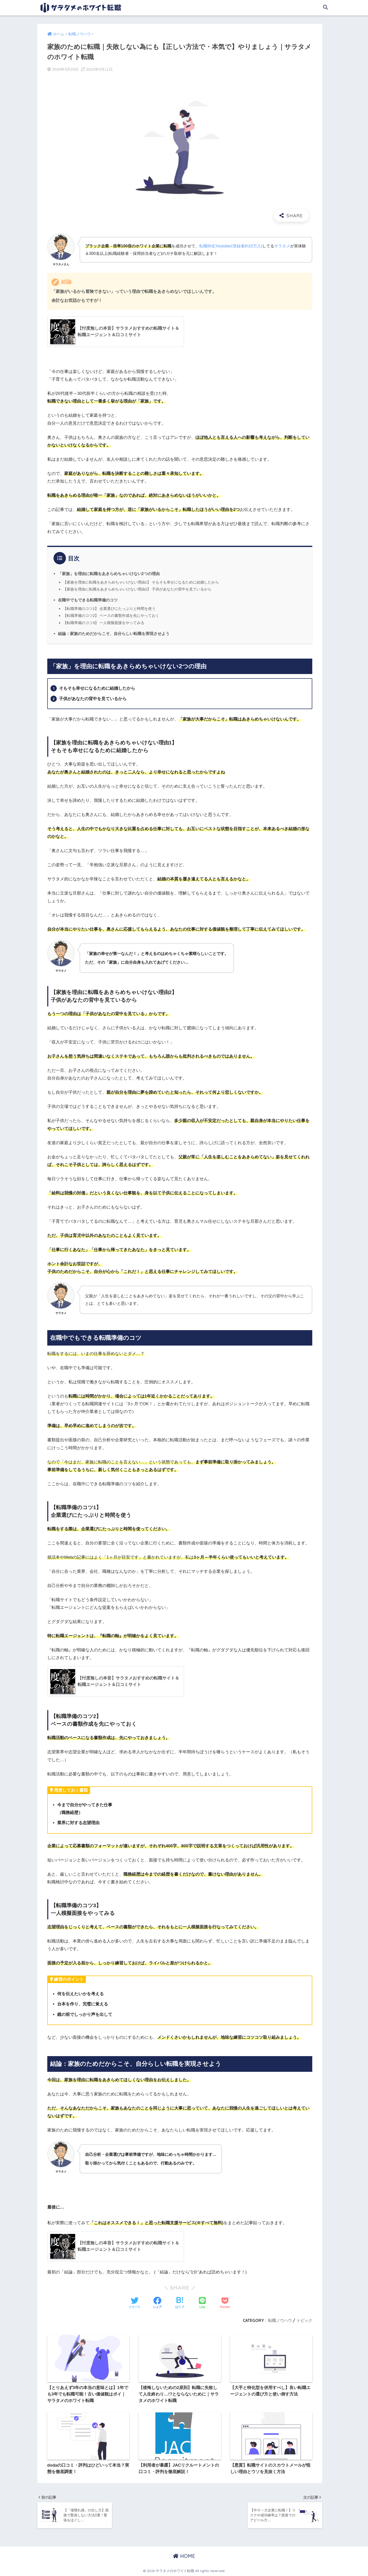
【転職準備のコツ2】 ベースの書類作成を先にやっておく (111, 615)
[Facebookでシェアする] (157, 2303)
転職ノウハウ (280, 2320)
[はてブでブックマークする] (179, 2303)
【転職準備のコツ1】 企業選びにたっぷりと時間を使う (109, 608)
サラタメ (282, 246)
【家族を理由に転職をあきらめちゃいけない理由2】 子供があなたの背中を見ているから (137, 589)
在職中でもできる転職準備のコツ (88, 600)
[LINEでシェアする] (202, 2303)
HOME (184, 2556)
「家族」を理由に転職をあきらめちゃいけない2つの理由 (109, 573)
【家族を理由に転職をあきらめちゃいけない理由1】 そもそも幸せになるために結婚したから (141, 582)
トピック (304, 2320)
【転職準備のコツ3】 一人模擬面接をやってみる (104, 623)
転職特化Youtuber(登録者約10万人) (230, 246)
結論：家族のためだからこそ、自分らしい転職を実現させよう (113, 633)
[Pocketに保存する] (225, 2303)
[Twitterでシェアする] (135, 2303)
